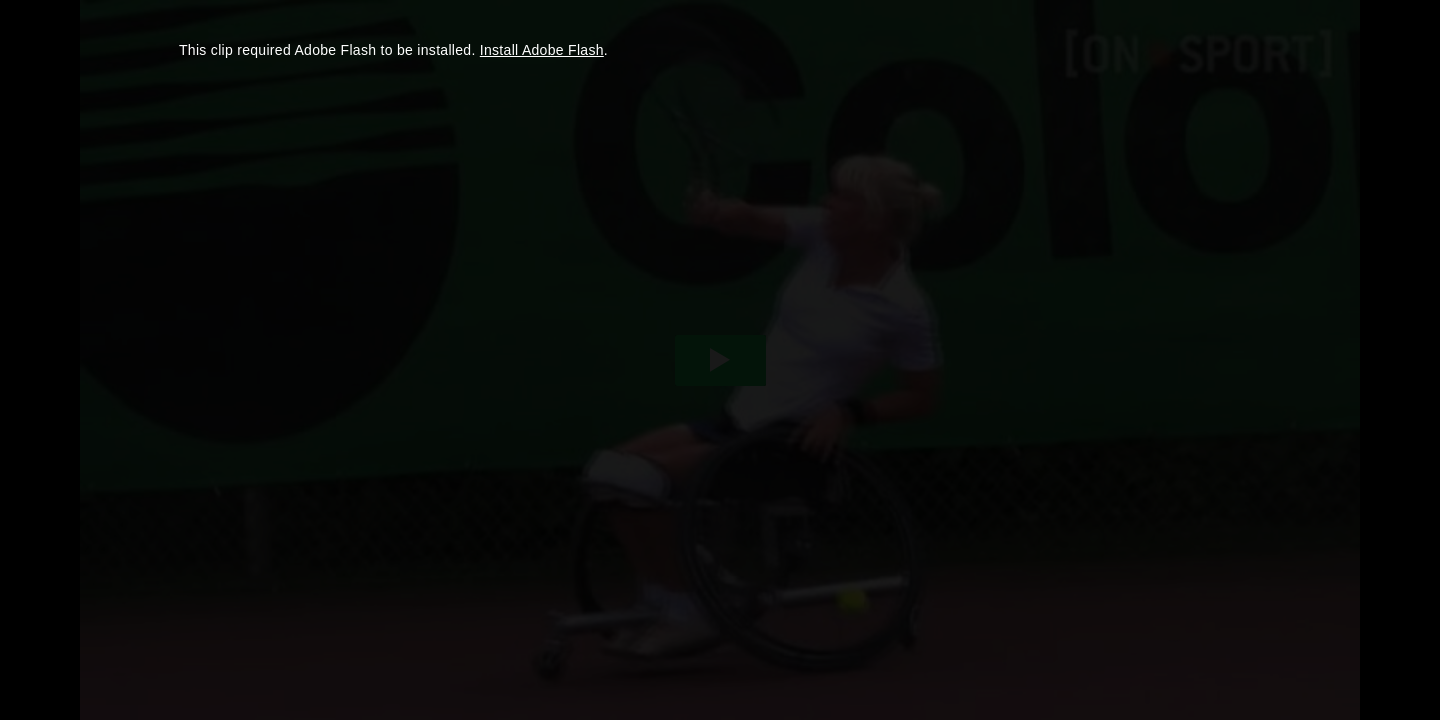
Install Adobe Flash (542, 50)
